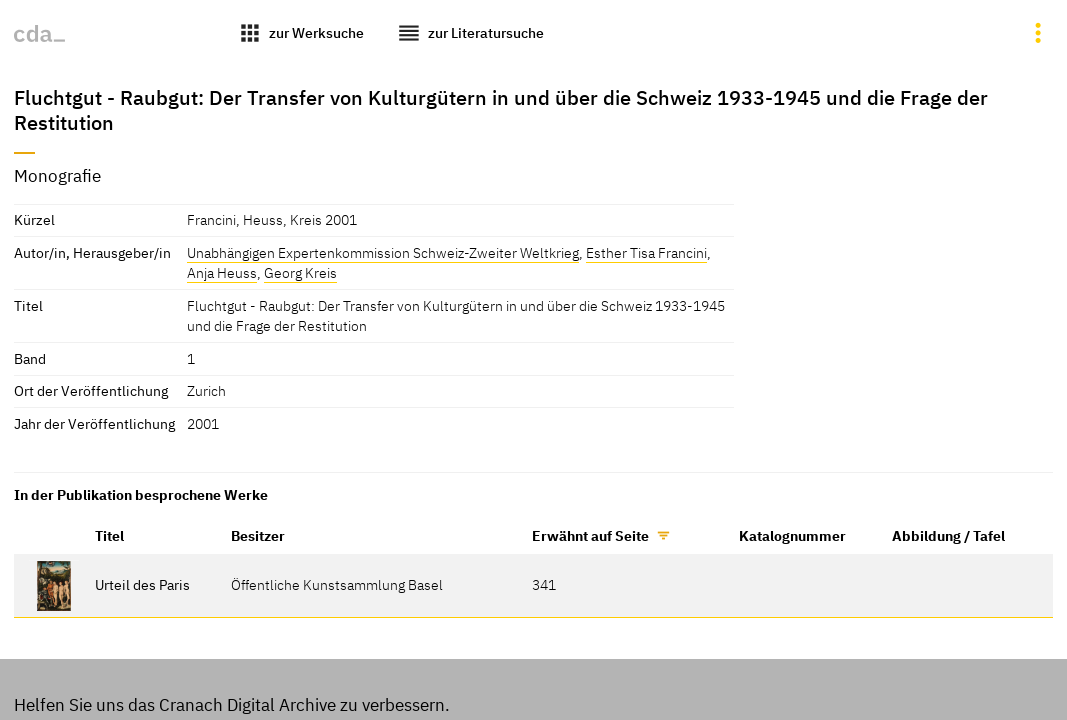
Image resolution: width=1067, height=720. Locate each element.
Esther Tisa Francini (646, 252)
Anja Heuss (222, 272)
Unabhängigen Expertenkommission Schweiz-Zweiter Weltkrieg (383, 252)
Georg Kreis (300, 272)
